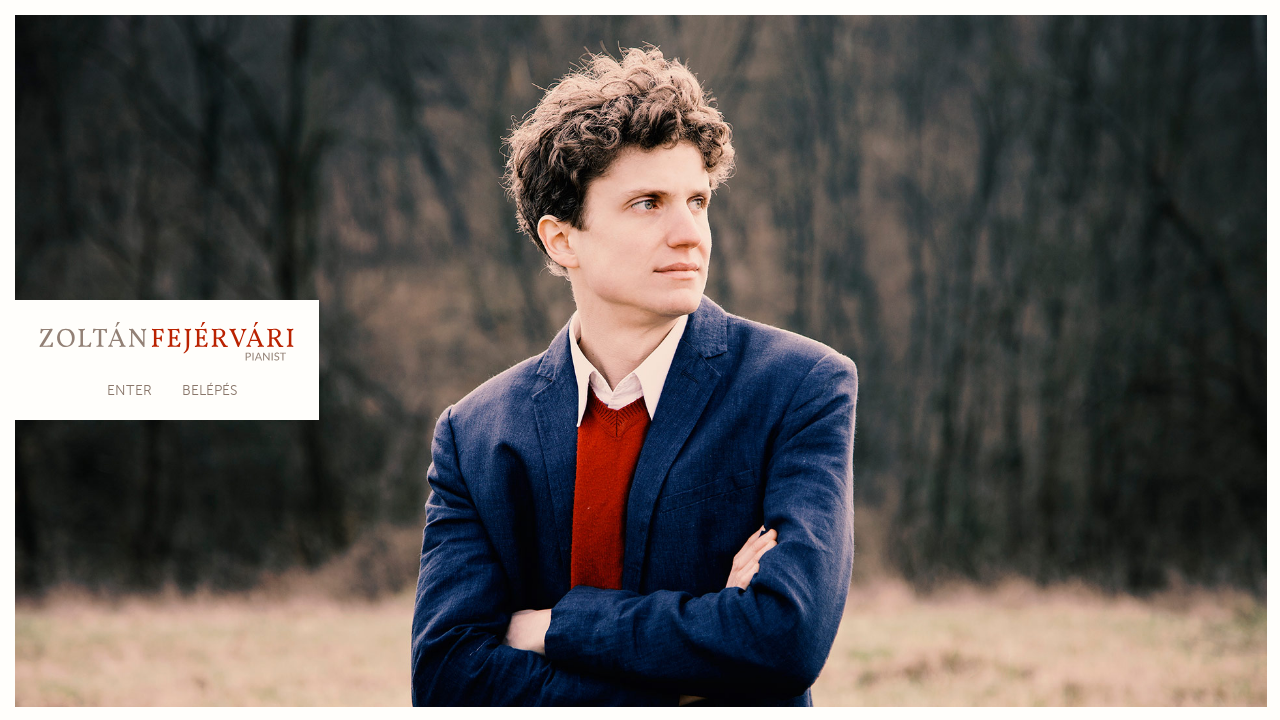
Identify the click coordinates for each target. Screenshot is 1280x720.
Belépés (209, 390)
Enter (129, 390)
